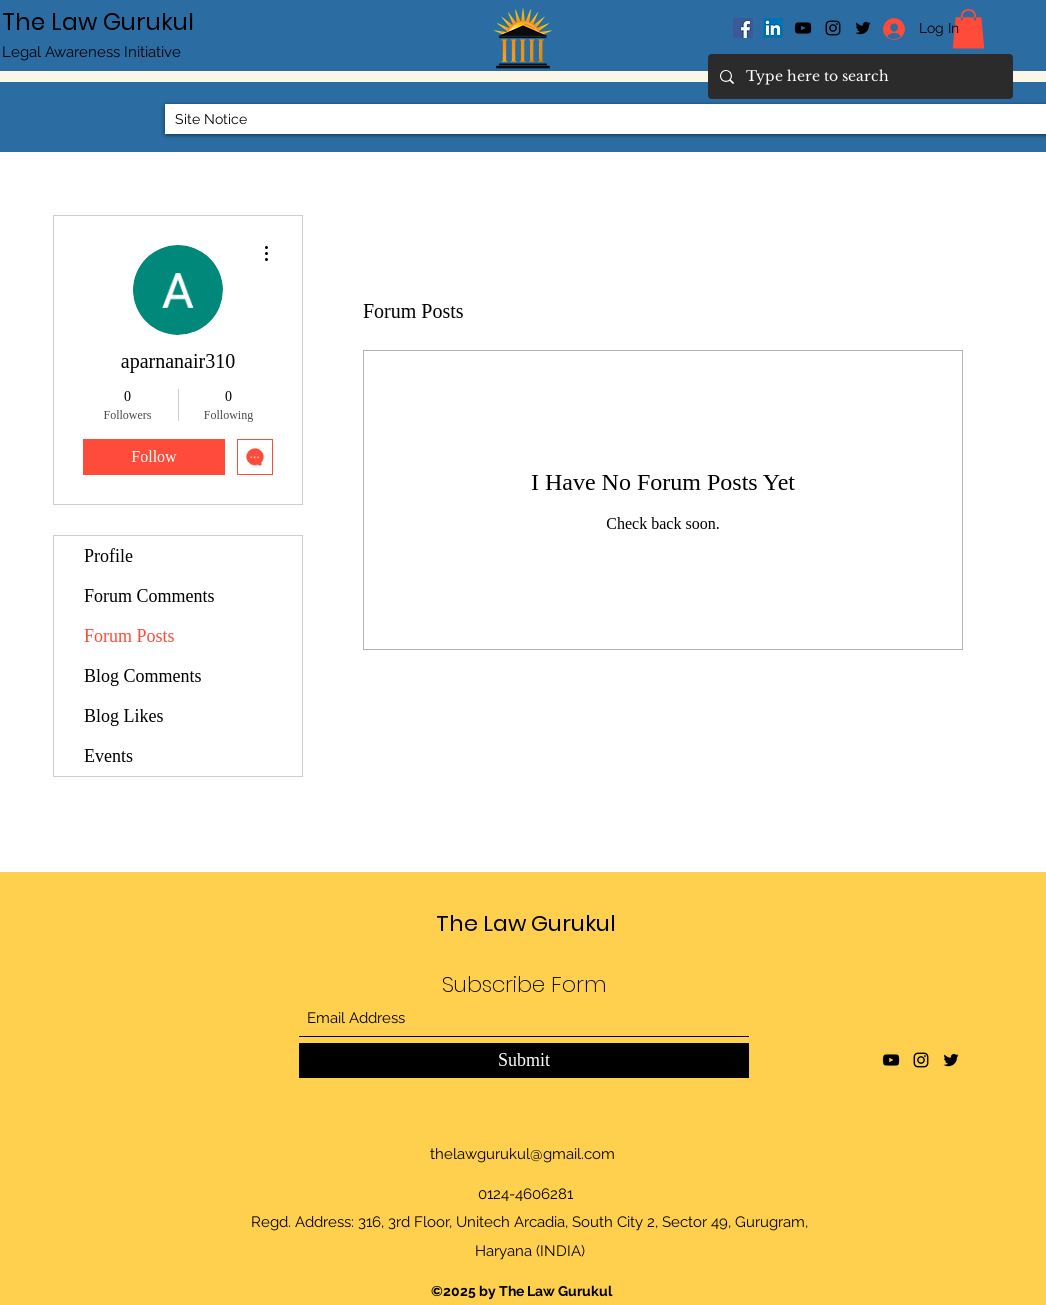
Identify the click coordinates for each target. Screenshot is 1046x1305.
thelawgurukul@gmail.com (522, 1154)
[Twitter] (951, 1060)
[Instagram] (833, 28)
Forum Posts (129, 636)
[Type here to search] (858, 76)
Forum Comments (149, 596)
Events (108, 756)
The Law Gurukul (98, 22)
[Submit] (524, 1060)
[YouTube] (803, 28)
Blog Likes (124, 716)
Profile (108, 556)
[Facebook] (743, 28)
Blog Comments (143, 676)
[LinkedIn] (773, 28)
